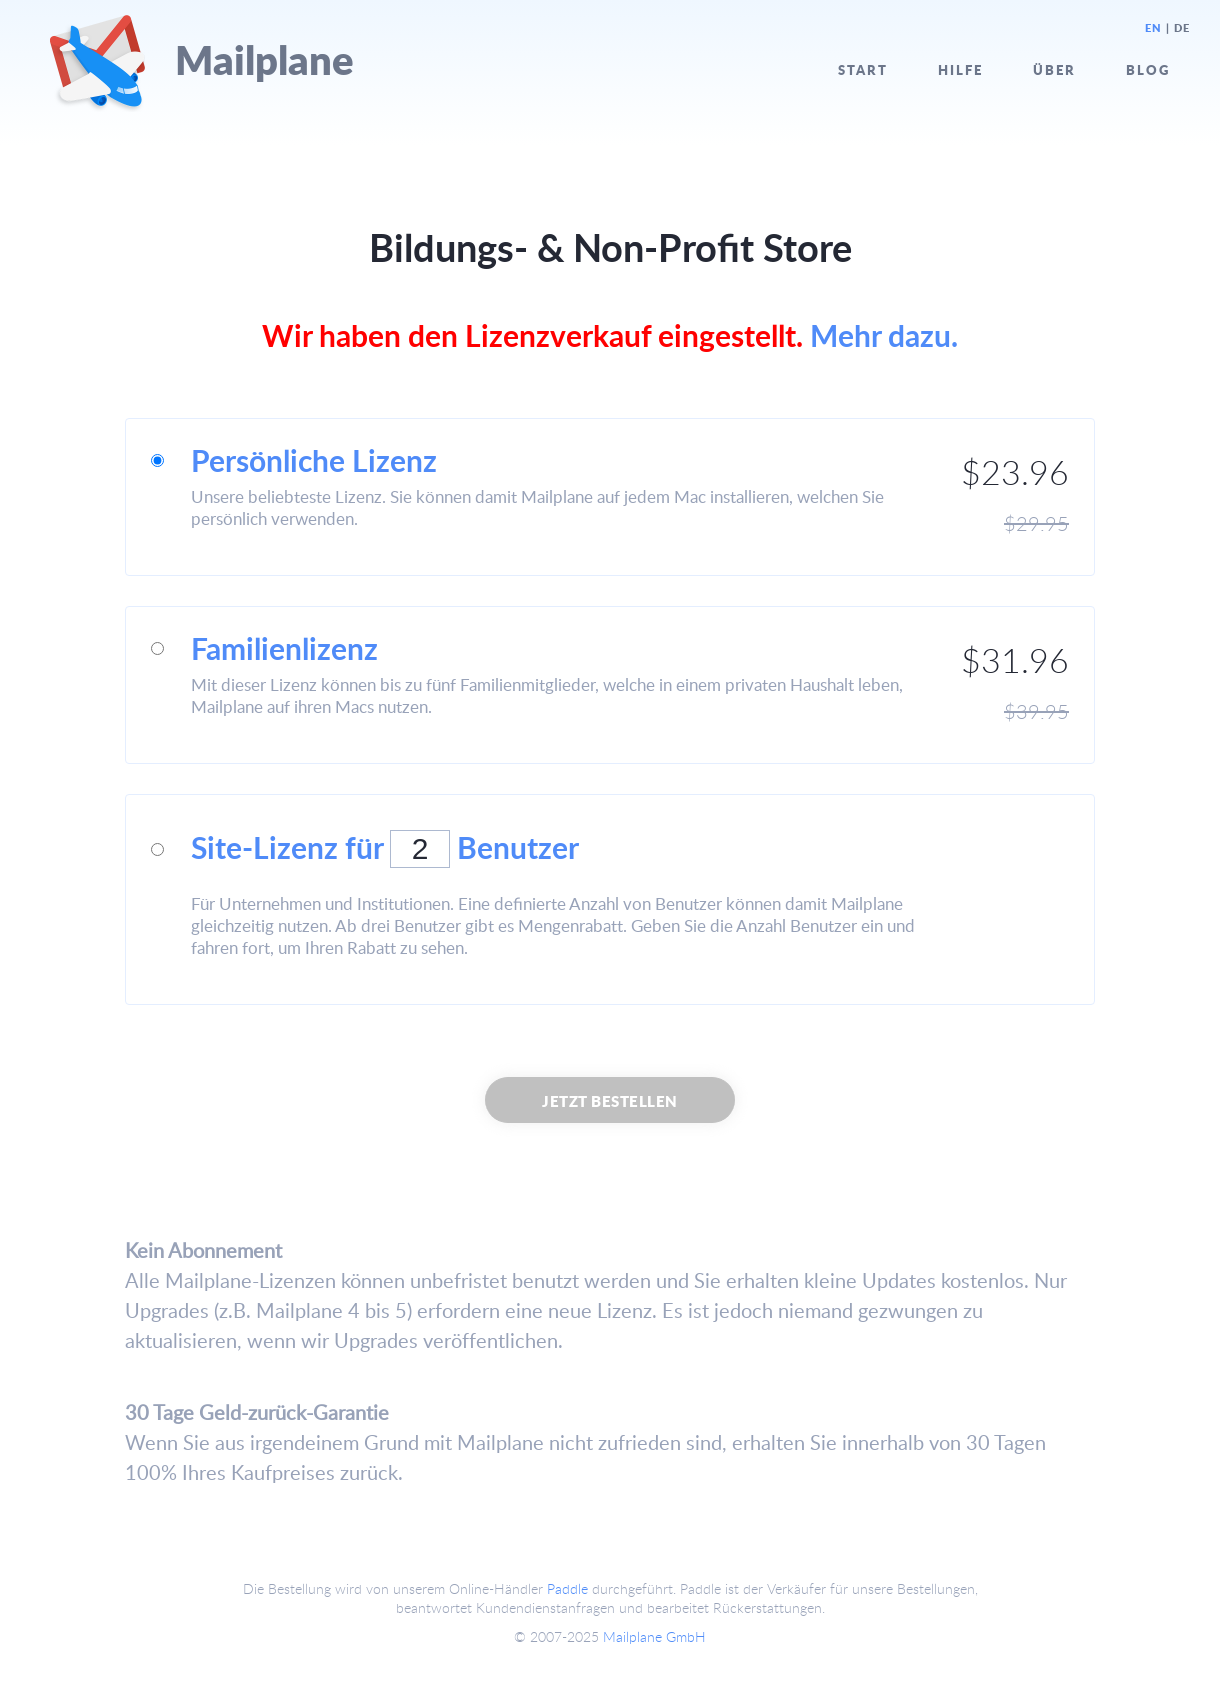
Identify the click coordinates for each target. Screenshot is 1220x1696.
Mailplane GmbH (654, 1636)
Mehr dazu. (884, 335)
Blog (1148, 69)
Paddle (567, 1588)
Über (1054, 69)
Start (863, 69)
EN (1153, 28)
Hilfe (960, 69)
